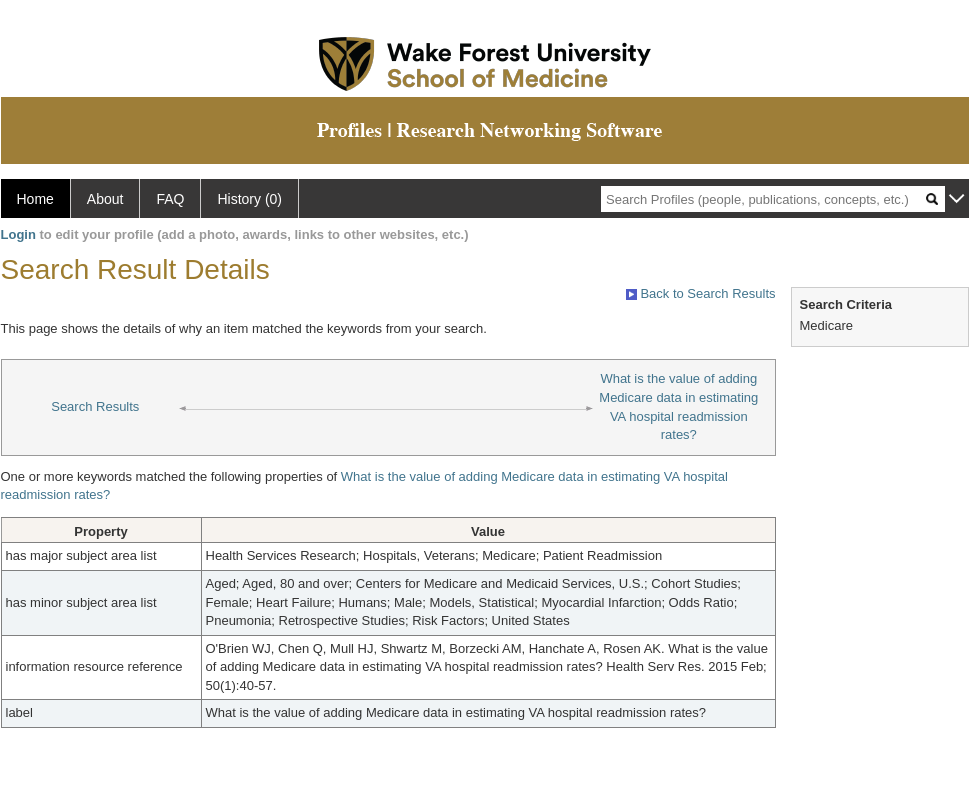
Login (18, 234)
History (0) (249, 199)
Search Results (95, 406)
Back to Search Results (701, 293)
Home (35, 199)
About (105, 199)
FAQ (170, 199)
